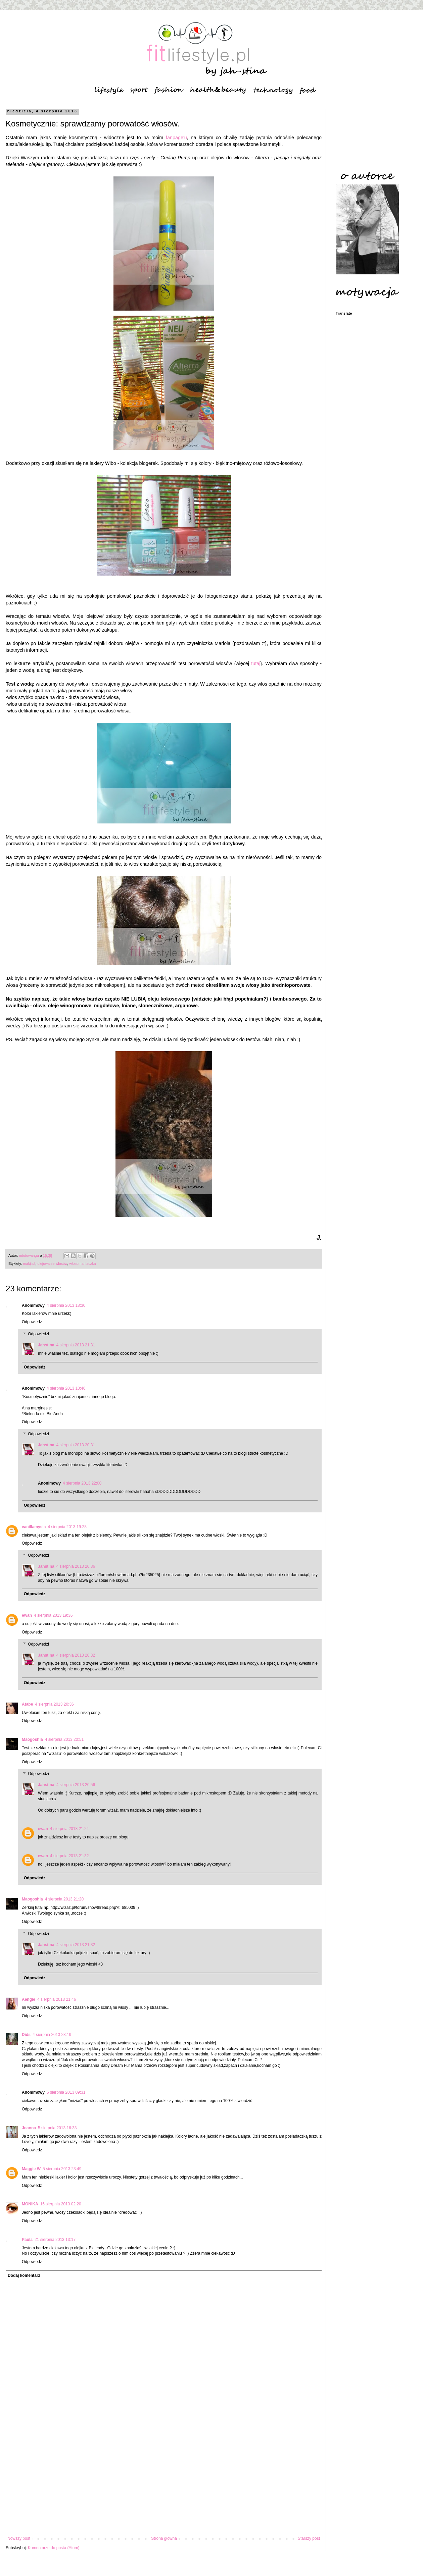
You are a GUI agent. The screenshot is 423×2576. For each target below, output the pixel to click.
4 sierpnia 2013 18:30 (66, 1305)
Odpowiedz (32, 1322)
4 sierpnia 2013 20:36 (75, 1566)
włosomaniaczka (82, 1264)
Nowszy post (18, 2538)
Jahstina (46, 1345)
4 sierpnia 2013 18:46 (66, 1388)
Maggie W (31, 2168)
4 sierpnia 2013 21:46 (56, 1999)
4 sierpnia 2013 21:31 (75, 1345)
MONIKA (30, 2204)
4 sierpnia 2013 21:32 (69, 1856)
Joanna (29, 2128)
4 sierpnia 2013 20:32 (75, 1655)
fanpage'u (176, 137)
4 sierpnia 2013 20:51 (64, 1739)
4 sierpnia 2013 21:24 (69, 1828)
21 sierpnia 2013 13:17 (55, 2239)
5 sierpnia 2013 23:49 (62, 2168)
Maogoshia (32, 1739)
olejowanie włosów (52, 1264)
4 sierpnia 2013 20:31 (75, 1445)
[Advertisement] (164, 2481)
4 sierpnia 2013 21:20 (64, 1899)
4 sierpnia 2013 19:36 (53, 1615)
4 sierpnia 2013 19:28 (67, 1526)
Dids (26, 2034)
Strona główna (164, 2538)
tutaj (255, 663)
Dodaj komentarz (24, 2275)
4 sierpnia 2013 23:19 (52, 2034)
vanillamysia (34, 1526)
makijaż (29, 1264)
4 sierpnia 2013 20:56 (75, 1784)
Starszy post (309, 2538)
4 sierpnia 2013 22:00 (82, 1483)
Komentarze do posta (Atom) (53, 2547)
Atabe (27, 1704)
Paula (27, 2239)
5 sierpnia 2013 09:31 (66, 2092)
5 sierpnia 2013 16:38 (57, 2128)
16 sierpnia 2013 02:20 (60, 2204)
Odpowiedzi (38, 1334)
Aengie (28, 1999)
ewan (27, 1615)
